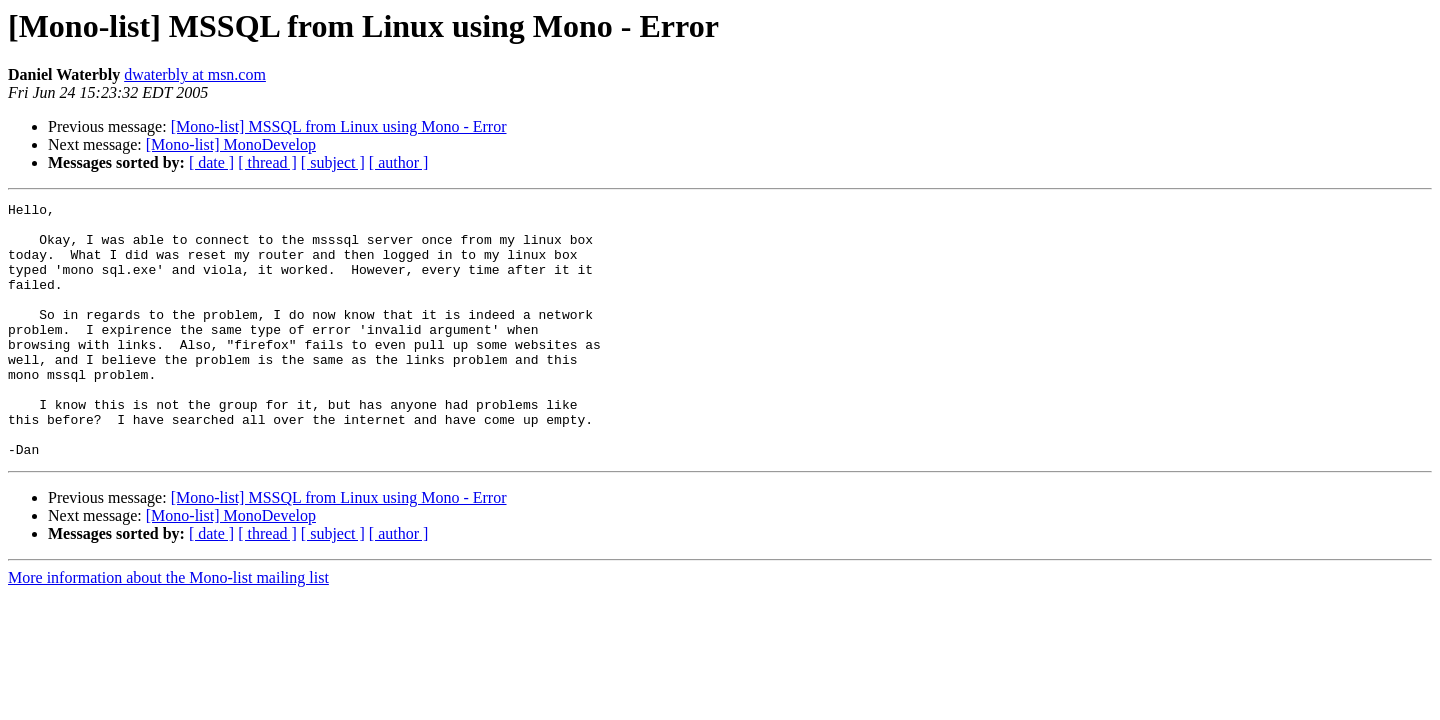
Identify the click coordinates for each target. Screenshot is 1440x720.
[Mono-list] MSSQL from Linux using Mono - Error (339, 126)
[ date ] (211, 162)
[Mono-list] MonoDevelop (231, 144)
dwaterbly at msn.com (195, 74)
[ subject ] (333, 162)
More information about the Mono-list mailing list (168, 628)
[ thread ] (267, 162)
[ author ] (399, 162)
